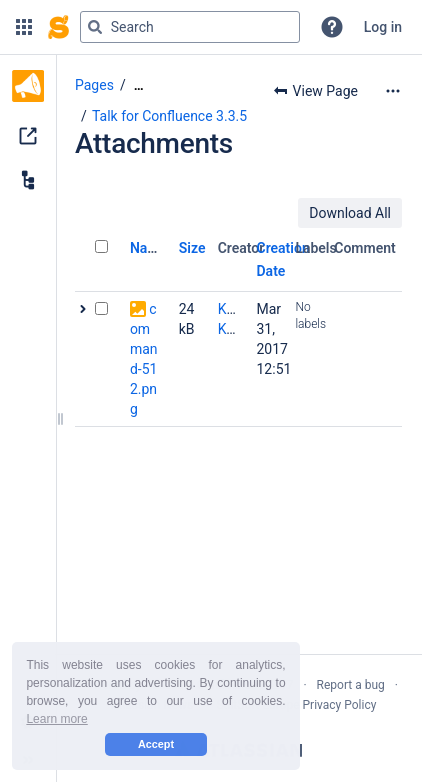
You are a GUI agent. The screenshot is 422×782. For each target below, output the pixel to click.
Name (148, 248)
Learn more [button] (56, 719)
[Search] (95, 27)
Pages (94, 85)
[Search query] (190, 27)
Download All (350, 213)
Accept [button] (156, 744)
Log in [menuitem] (383, 27)
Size (192, 248)
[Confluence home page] (58, 27)
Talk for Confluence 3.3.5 (169, 116)
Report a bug (351, 685)
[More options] (393, 91)
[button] (24, 27)
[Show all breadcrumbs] (139, 85)
